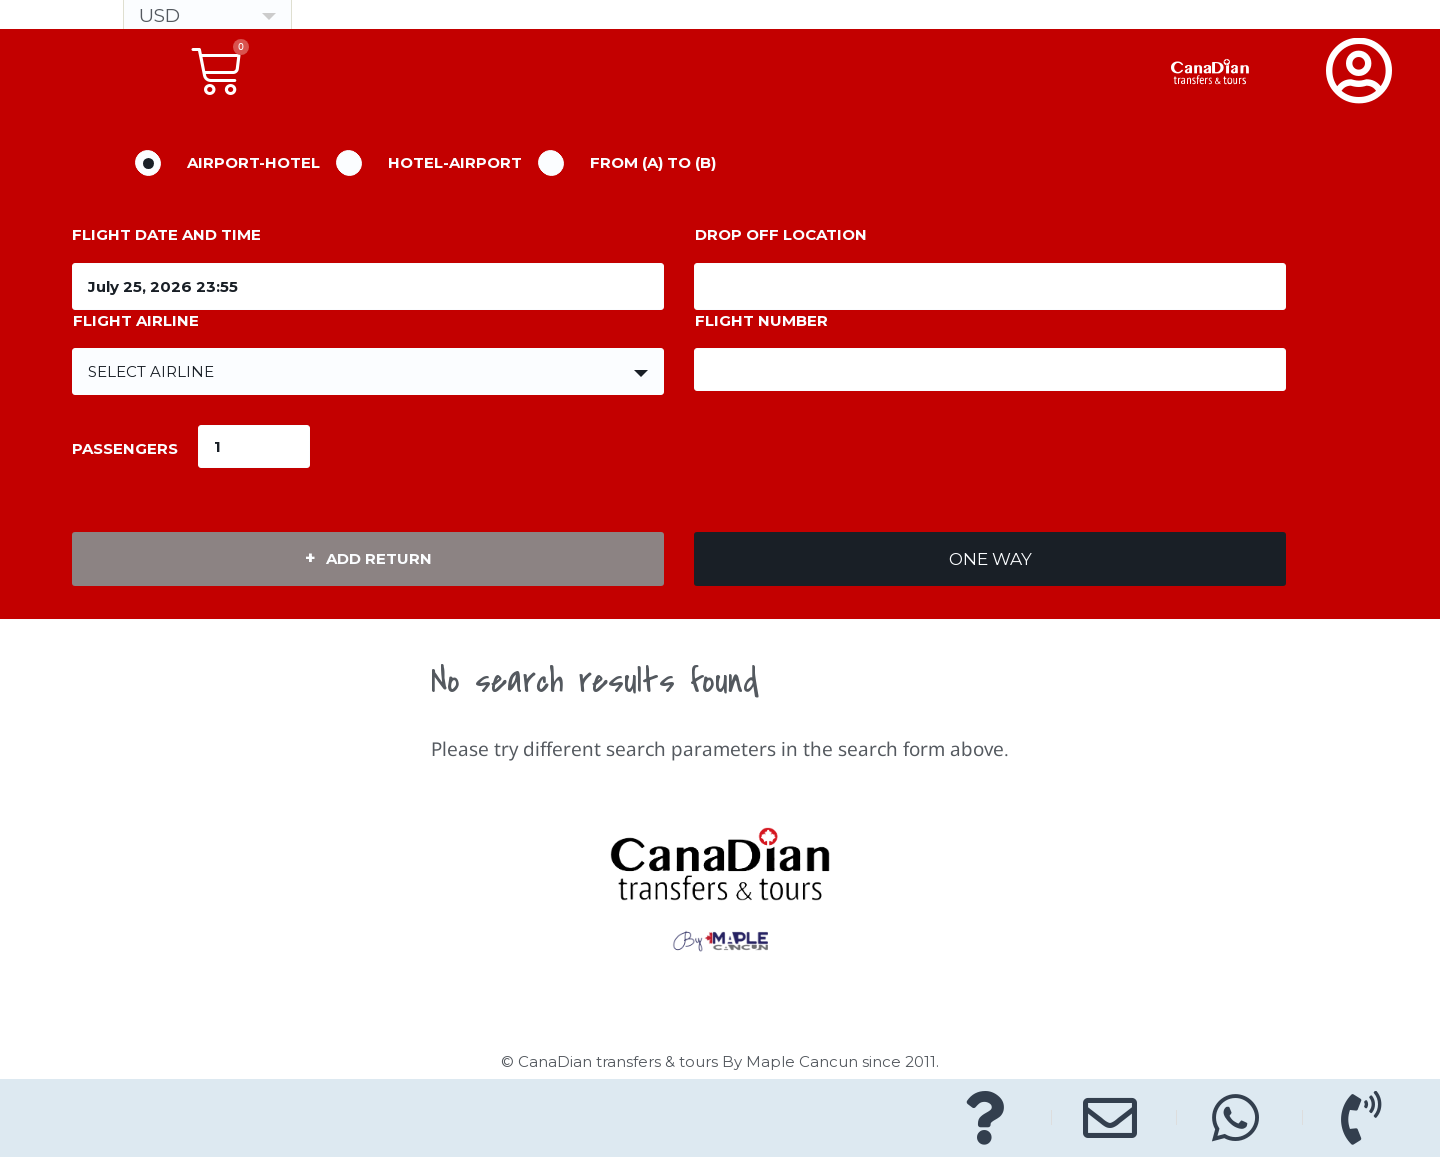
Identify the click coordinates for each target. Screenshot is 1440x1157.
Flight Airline (136, 320)
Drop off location (781, 234)
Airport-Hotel (253, 162)
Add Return (379, 558)
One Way (990, 559)
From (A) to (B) (653, 162)
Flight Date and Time (166, 234)
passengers (125, 448)
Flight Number (761, 320)
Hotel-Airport (455, 162)
